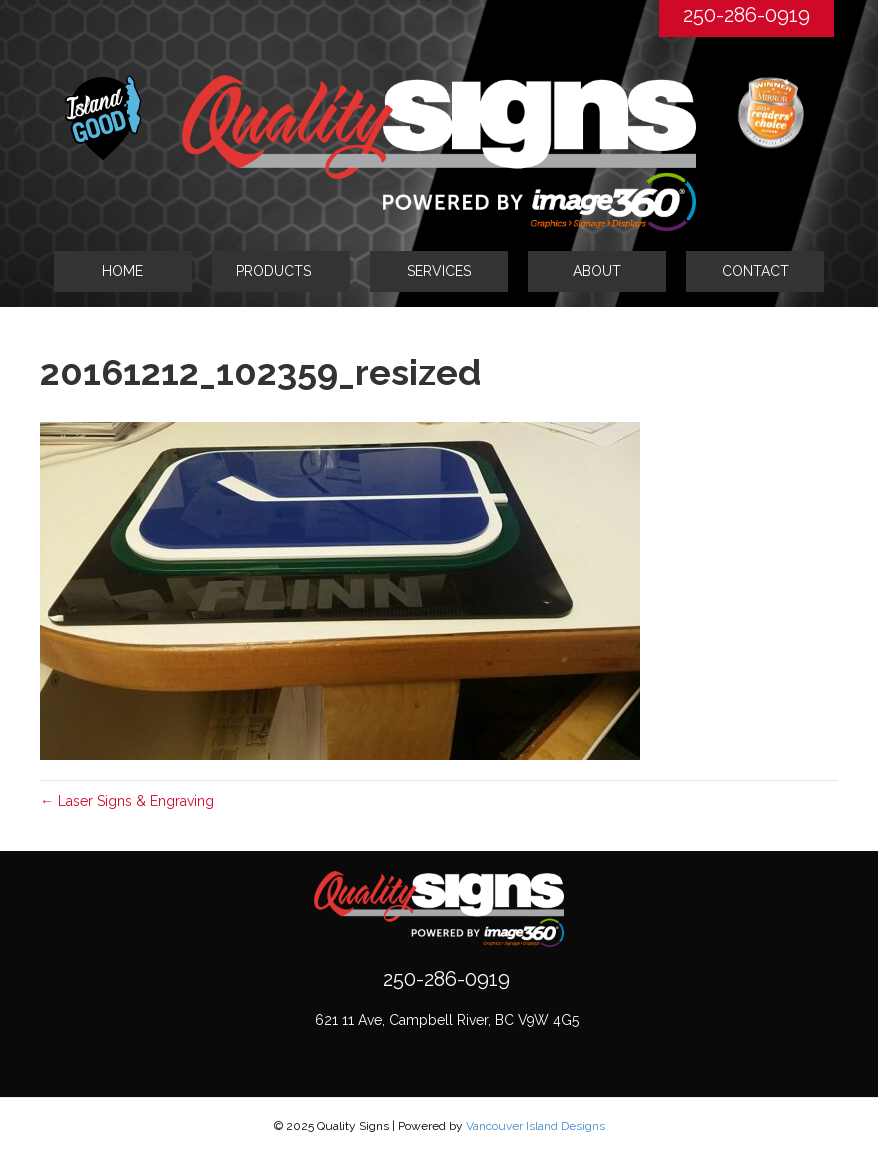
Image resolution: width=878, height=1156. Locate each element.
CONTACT (755, 271)
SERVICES (439, 271)
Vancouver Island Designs (535, 1126)
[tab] (281, 271)
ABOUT (597, 271)
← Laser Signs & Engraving (127, 801)
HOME (122, 271)
